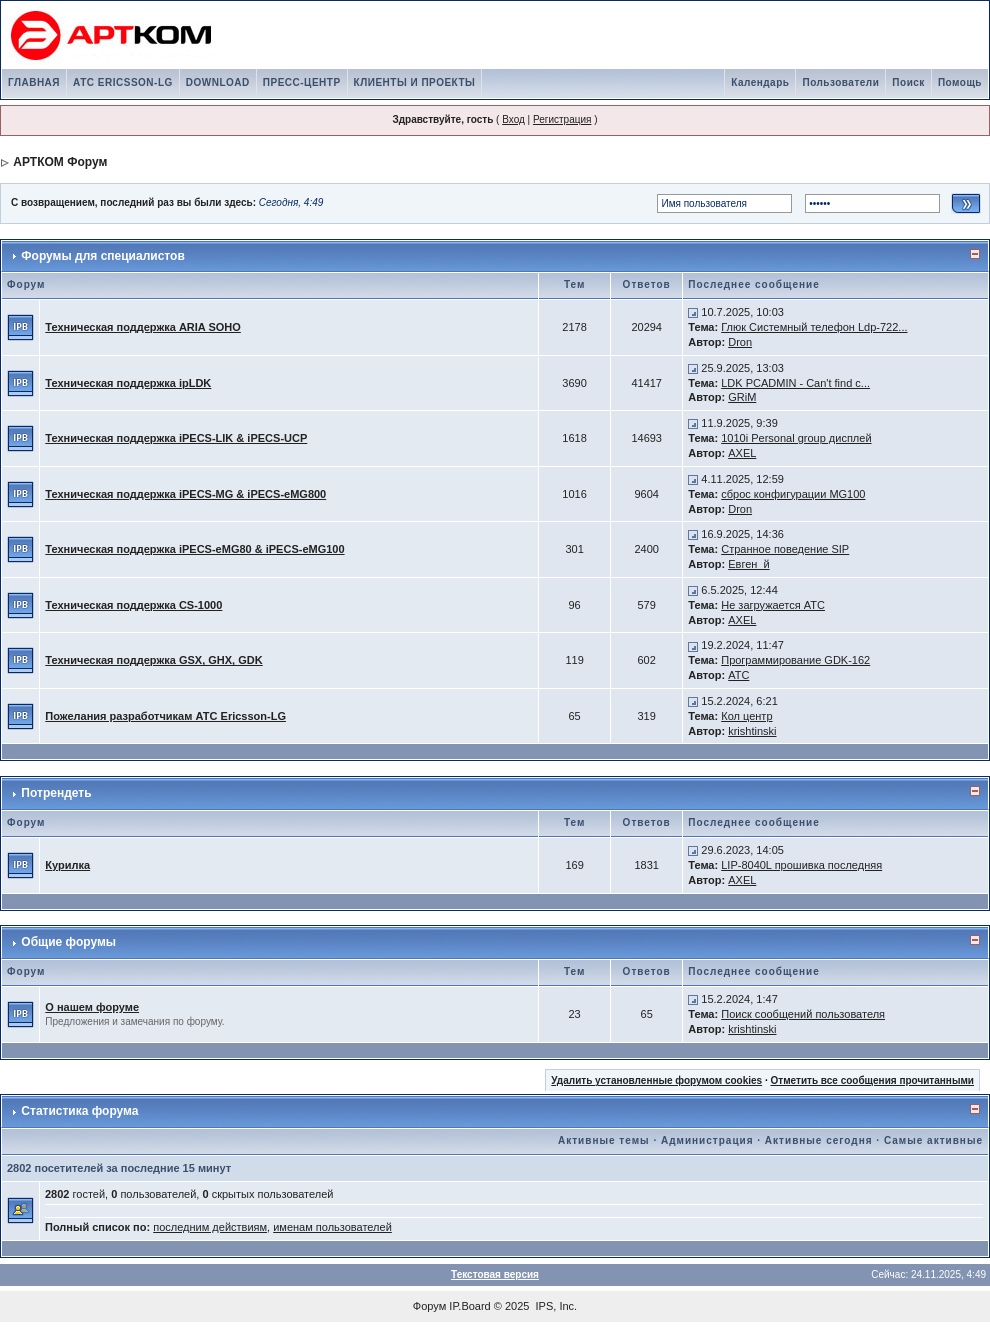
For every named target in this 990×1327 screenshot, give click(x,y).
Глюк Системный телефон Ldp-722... (814, 327)
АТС (738, 675)
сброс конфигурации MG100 (793, 494)
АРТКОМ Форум (60, 162)
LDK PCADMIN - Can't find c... (795, 383)
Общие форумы (68, 942)
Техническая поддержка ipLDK (128, 383)
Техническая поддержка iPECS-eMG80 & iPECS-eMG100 (194, 549)
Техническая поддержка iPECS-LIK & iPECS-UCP (176, 438)
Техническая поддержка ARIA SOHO (143, 327)
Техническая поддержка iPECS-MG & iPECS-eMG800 (185, 494)
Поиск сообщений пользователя (803, 1014)
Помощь (960, 82)
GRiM (742, 397)
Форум (429, 1306)
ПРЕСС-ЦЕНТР (302, 82)
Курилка (67, 865)
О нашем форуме (92, 1007)
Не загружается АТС (773, 605)
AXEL (742, 453)
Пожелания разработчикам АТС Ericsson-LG (165, 716)
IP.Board (469, 1306)
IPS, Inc (555, 1306)
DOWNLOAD (218, 82)
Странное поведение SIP (785, 549)
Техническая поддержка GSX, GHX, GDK (153, 660)
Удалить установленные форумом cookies (656, 1080)
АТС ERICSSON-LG (123, 82)
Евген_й (748, 564)
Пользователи (840, 82)
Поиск (908, 82)
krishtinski (752, 731)
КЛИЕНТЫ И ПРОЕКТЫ (415, 82)
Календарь (760, 82)
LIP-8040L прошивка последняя (801, 865)
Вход (513, 119)
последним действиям (210, 1227)
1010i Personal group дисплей (796, 438)
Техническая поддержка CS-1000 (133, 605)
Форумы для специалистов (102, 256)
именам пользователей (332, 1227)
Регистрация (562, 119)
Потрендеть (56, 793)
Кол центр (746, 716)
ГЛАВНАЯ (34, 82)
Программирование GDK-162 (795, 660)
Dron (740, 342)
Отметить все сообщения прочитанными (872, 1080)
